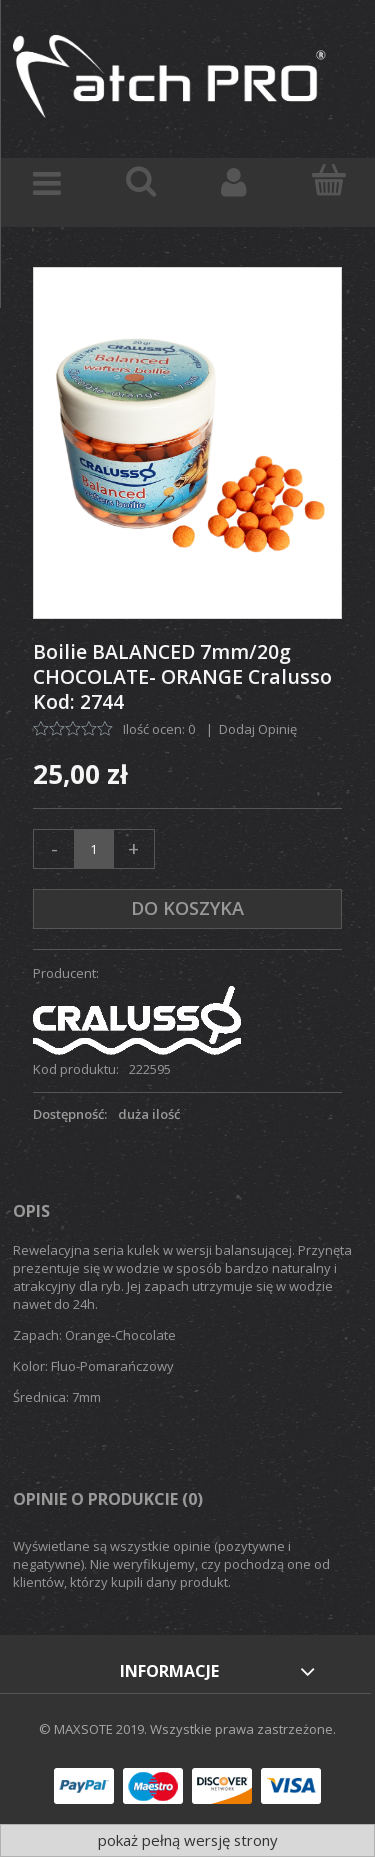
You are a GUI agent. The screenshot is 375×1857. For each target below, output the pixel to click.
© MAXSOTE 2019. (94, 1729)
